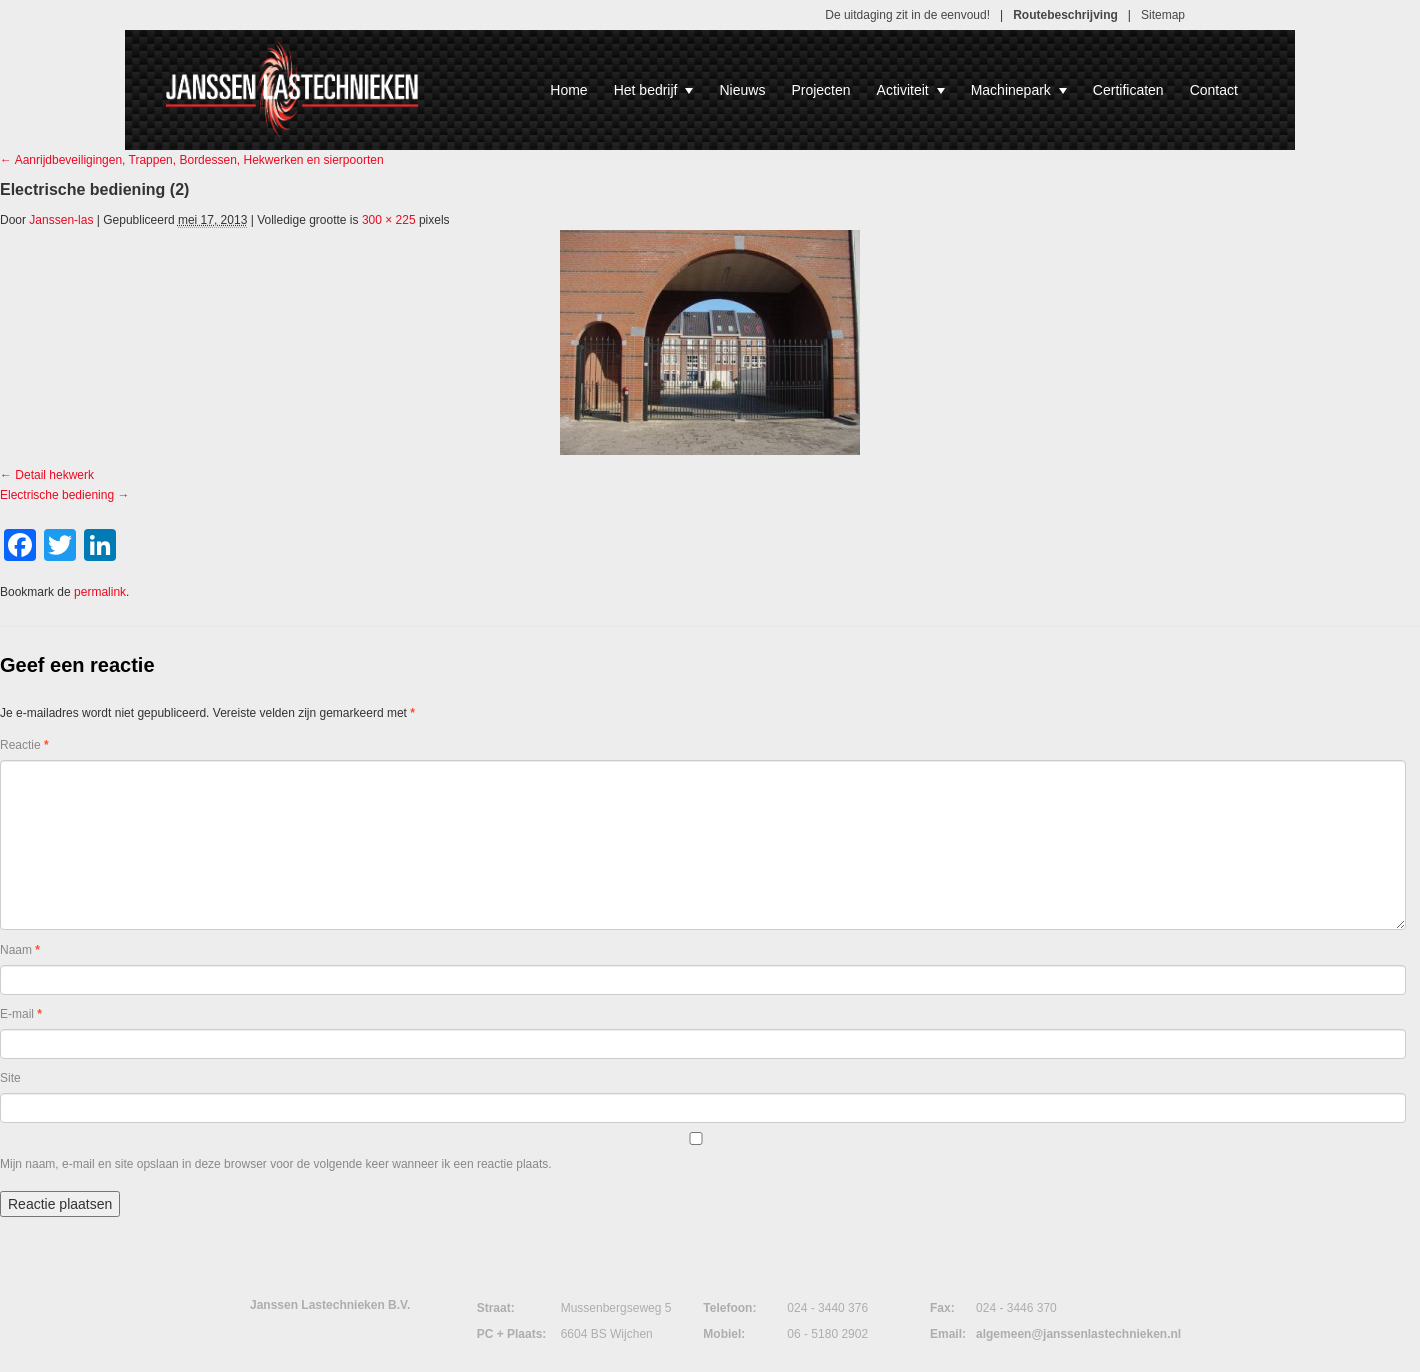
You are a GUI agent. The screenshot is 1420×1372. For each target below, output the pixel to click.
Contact (1214, 90)
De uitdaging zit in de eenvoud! (907, 15)
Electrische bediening (57, 495)
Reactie (24, 745)
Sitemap (1163, 15)
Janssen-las (61, 220)
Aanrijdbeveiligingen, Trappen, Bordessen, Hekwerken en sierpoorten (192, 160)
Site (10, 1078)
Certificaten (1128, 90)
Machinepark (1019, 90)
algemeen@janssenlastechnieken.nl (1078, 1334)
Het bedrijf (654, 90)
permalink (100, 592)
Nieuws (742, 90)
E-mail (21, 1014)
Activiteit (911, 90)
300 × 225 (389, 220)
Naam (20, 950)
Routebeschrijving (1065, 15)
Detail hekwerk (54, 475)
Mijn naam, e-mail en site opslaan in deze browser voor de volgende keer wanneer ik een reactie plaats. (276, 1164)
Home (568, 90)
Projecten (820, 90)
